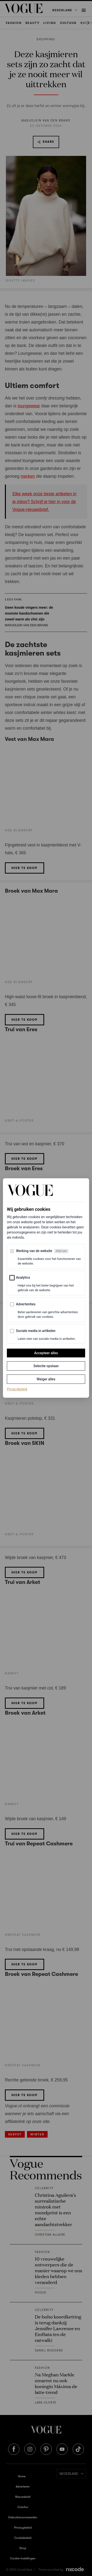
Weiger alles (46, 1379)
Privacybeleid (17, 1389)
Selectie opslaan (46, 1366)
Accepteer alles (46, 1353)
